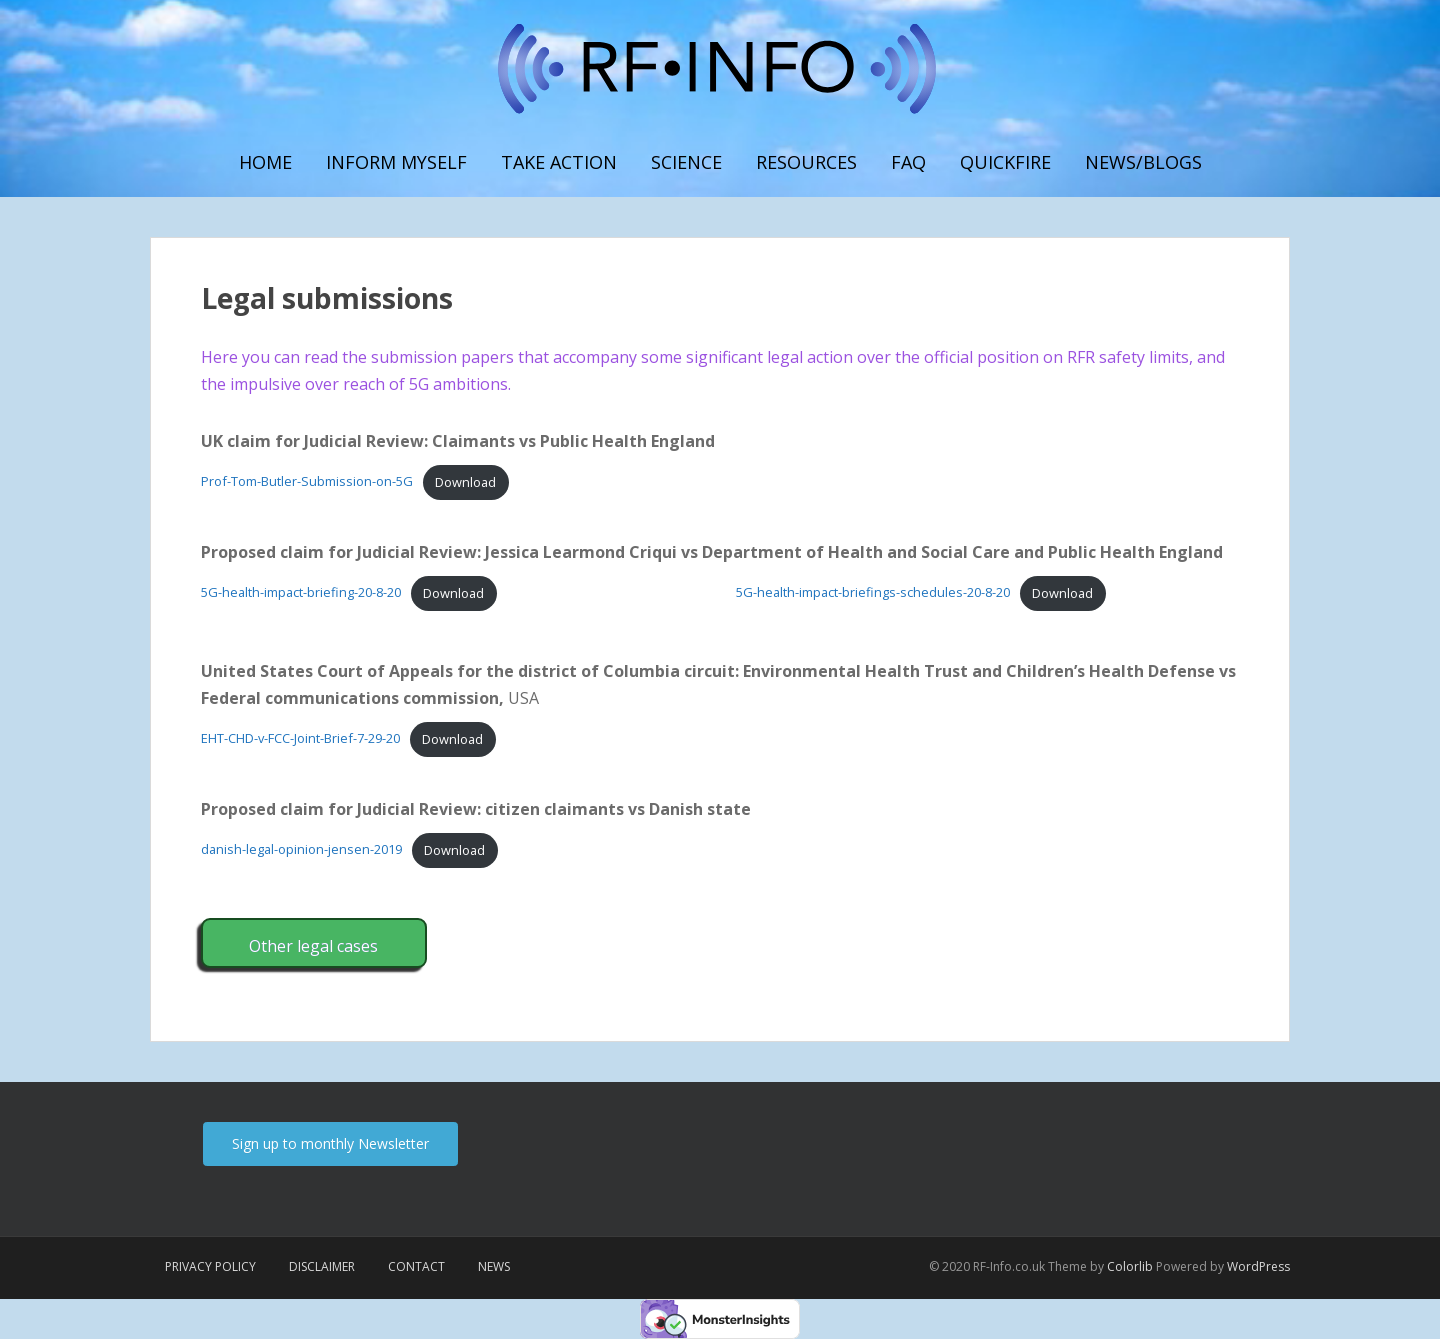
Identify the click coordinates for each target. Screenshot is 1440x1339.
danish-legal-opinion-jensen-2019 (301, 850)
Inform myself (396, 162)
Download (465, 482)
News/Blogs (1143, 162)
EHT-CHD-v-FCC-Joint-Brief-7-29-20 (300, 739)
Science (686, 162)
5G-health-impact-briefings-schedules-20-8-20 (873, 593)
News (494, 1266)
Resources (806, 162)
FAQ (908, 162)
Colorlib (1130, 1266)
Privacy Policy (210, 1266)
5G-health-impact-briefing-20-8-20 (301, 593)
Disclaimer (322, 1266)
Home (265, 162)
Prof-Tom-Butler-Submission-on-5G (307, 482)
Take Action (559, 162)
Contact (416, 1266)
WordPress (1258, 1266)
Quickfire (1005, 162)
